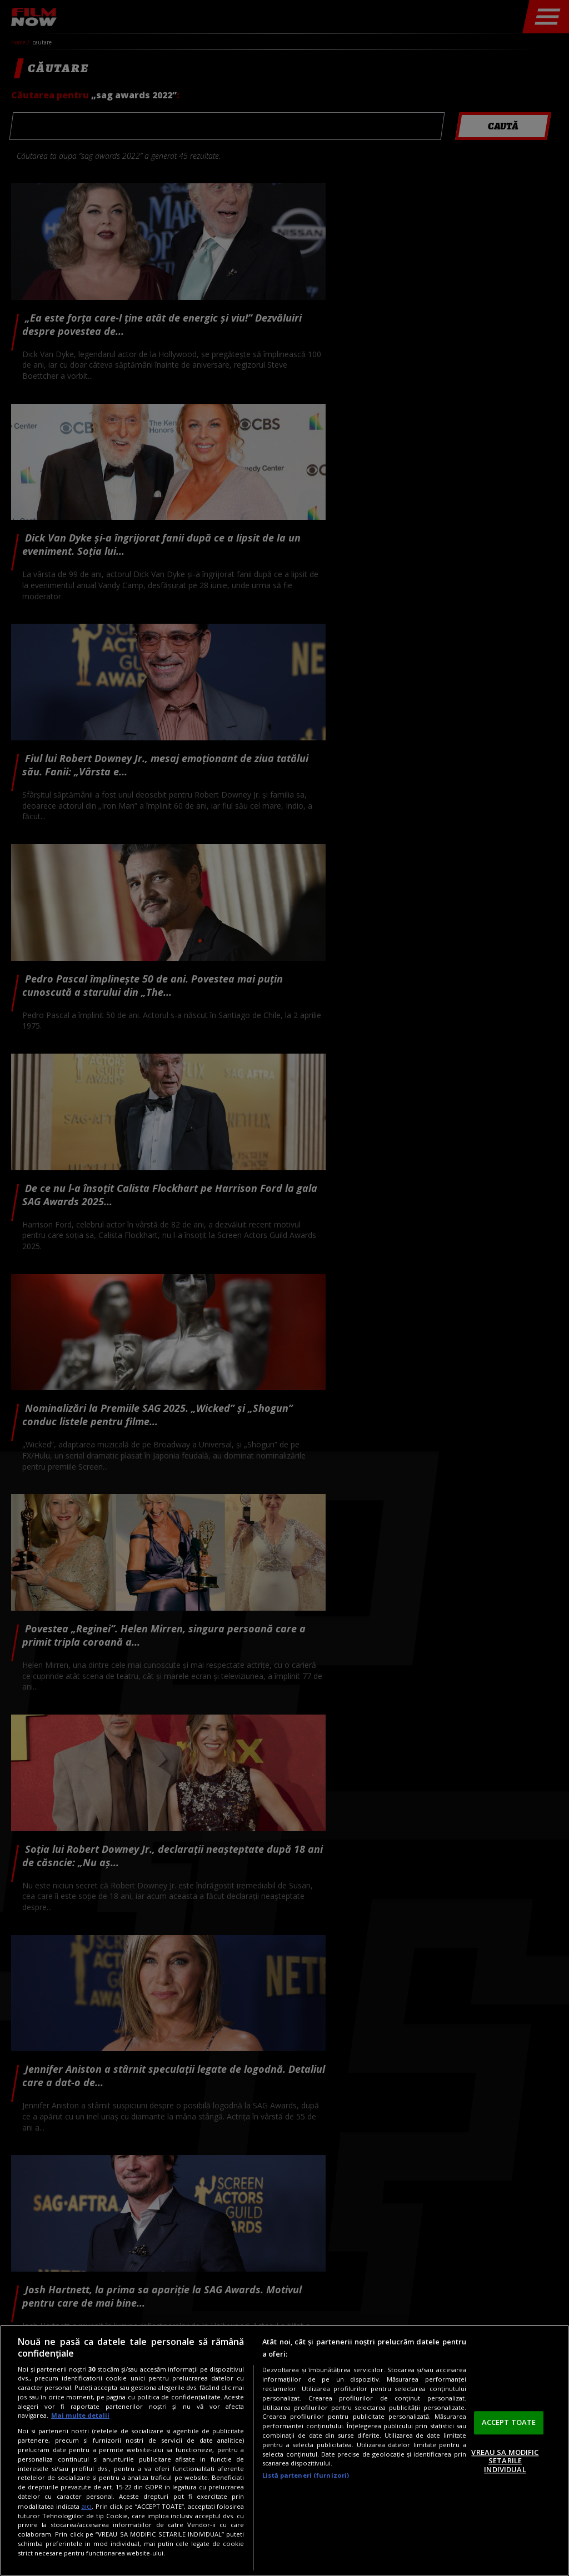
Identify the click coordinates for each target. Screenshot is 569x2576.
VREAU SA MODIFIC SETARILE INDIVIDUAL (504, 2460)
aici (86, 2506)
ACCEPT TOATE (509, 2422)
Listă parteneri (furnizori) (305, 2475)
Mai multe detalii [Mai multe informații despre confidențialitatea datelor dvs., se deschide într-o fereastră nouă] (80, 2415)
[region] (284, 2450)
